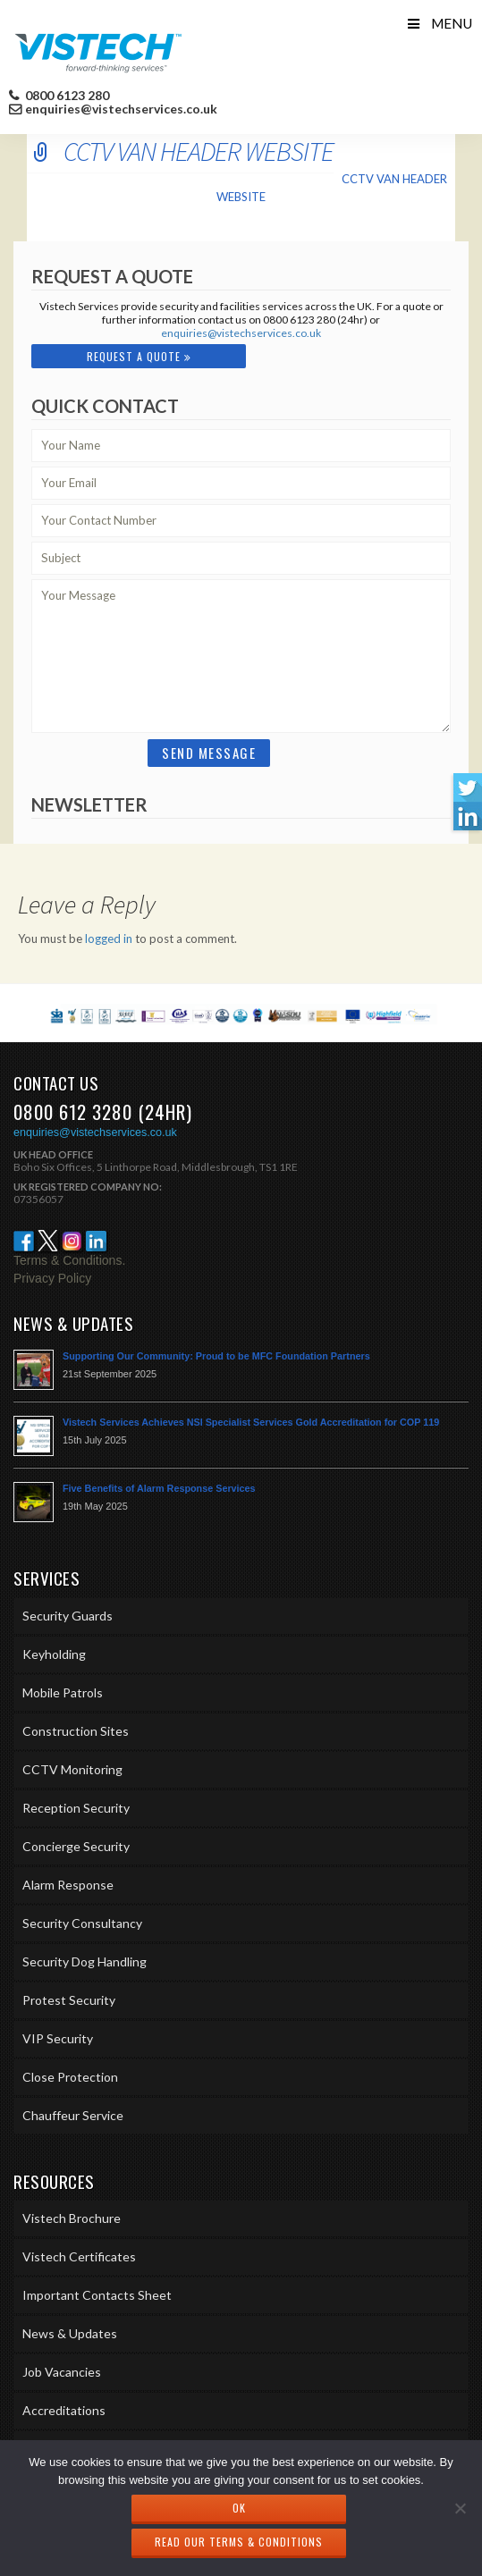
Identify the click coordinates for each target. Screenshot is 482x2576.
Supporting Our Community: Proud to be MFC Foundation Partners (216, 1356)
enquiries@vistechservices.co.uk (121, 109)
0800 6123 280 (65, 95)
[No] (460, 2508)
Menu (438, 23)
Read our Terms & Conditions (239, 2541)
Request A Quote (139, 356)
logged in (108, 938)
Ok (239, 2507)
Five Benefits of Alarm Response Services (159, 1488)
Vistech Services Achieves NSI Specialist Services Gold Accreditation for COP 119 (251, 1422)
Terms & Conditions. (69, 1260)
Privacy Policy (52, 1278)
